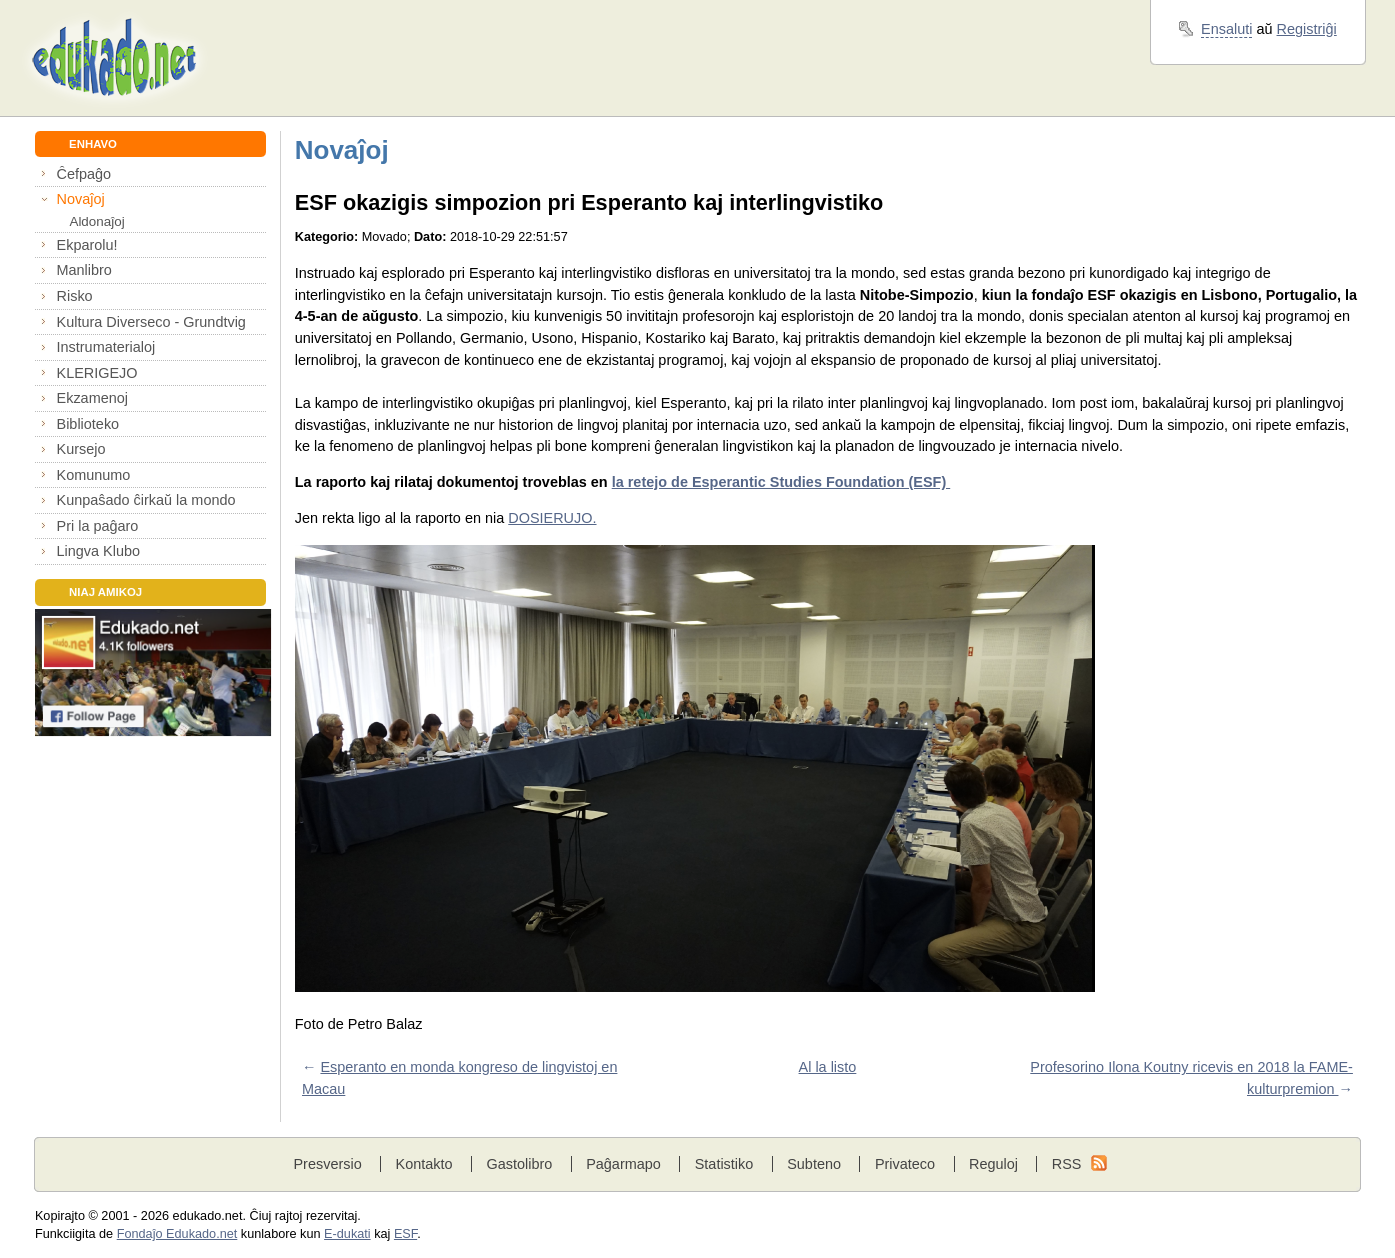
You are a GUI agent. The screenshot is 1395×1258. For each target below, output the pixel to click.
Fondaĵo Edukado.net (177, 1234)
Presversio (327, 1164)
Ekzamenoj (92, 398)
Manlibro (84, 270)
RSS (1067, 1164)
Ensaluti (1226, 29)
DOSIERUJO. (552, 518)
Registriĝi (1307, 29)
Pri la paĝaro (98, 526)
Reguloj (993, 1164)
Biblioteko (88, 424)
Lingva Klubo (98, 551)
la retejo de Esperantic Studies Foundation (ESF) (781, 482)
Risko (75, 296)
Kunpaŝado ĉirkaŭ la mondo (146, 500)
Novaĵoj (81, 199)
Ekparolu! (87, 245)
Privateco (905, 1164)
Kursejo (81, 449)
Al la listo (828, 1067)
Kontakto (424, 1164)
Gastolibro (519, 1164)
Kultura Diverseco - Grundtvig (151, 322)
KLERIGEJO (97, 373)
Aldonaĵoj (96, 221)
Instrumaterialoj (106, 347)
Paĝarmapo (623, 1164)
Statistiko (724, 1164)
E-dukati (347, 1234)
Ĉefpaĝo (84, 174)
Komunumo (94, 475)
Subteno (814, 1164)
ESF (405, 1234)
